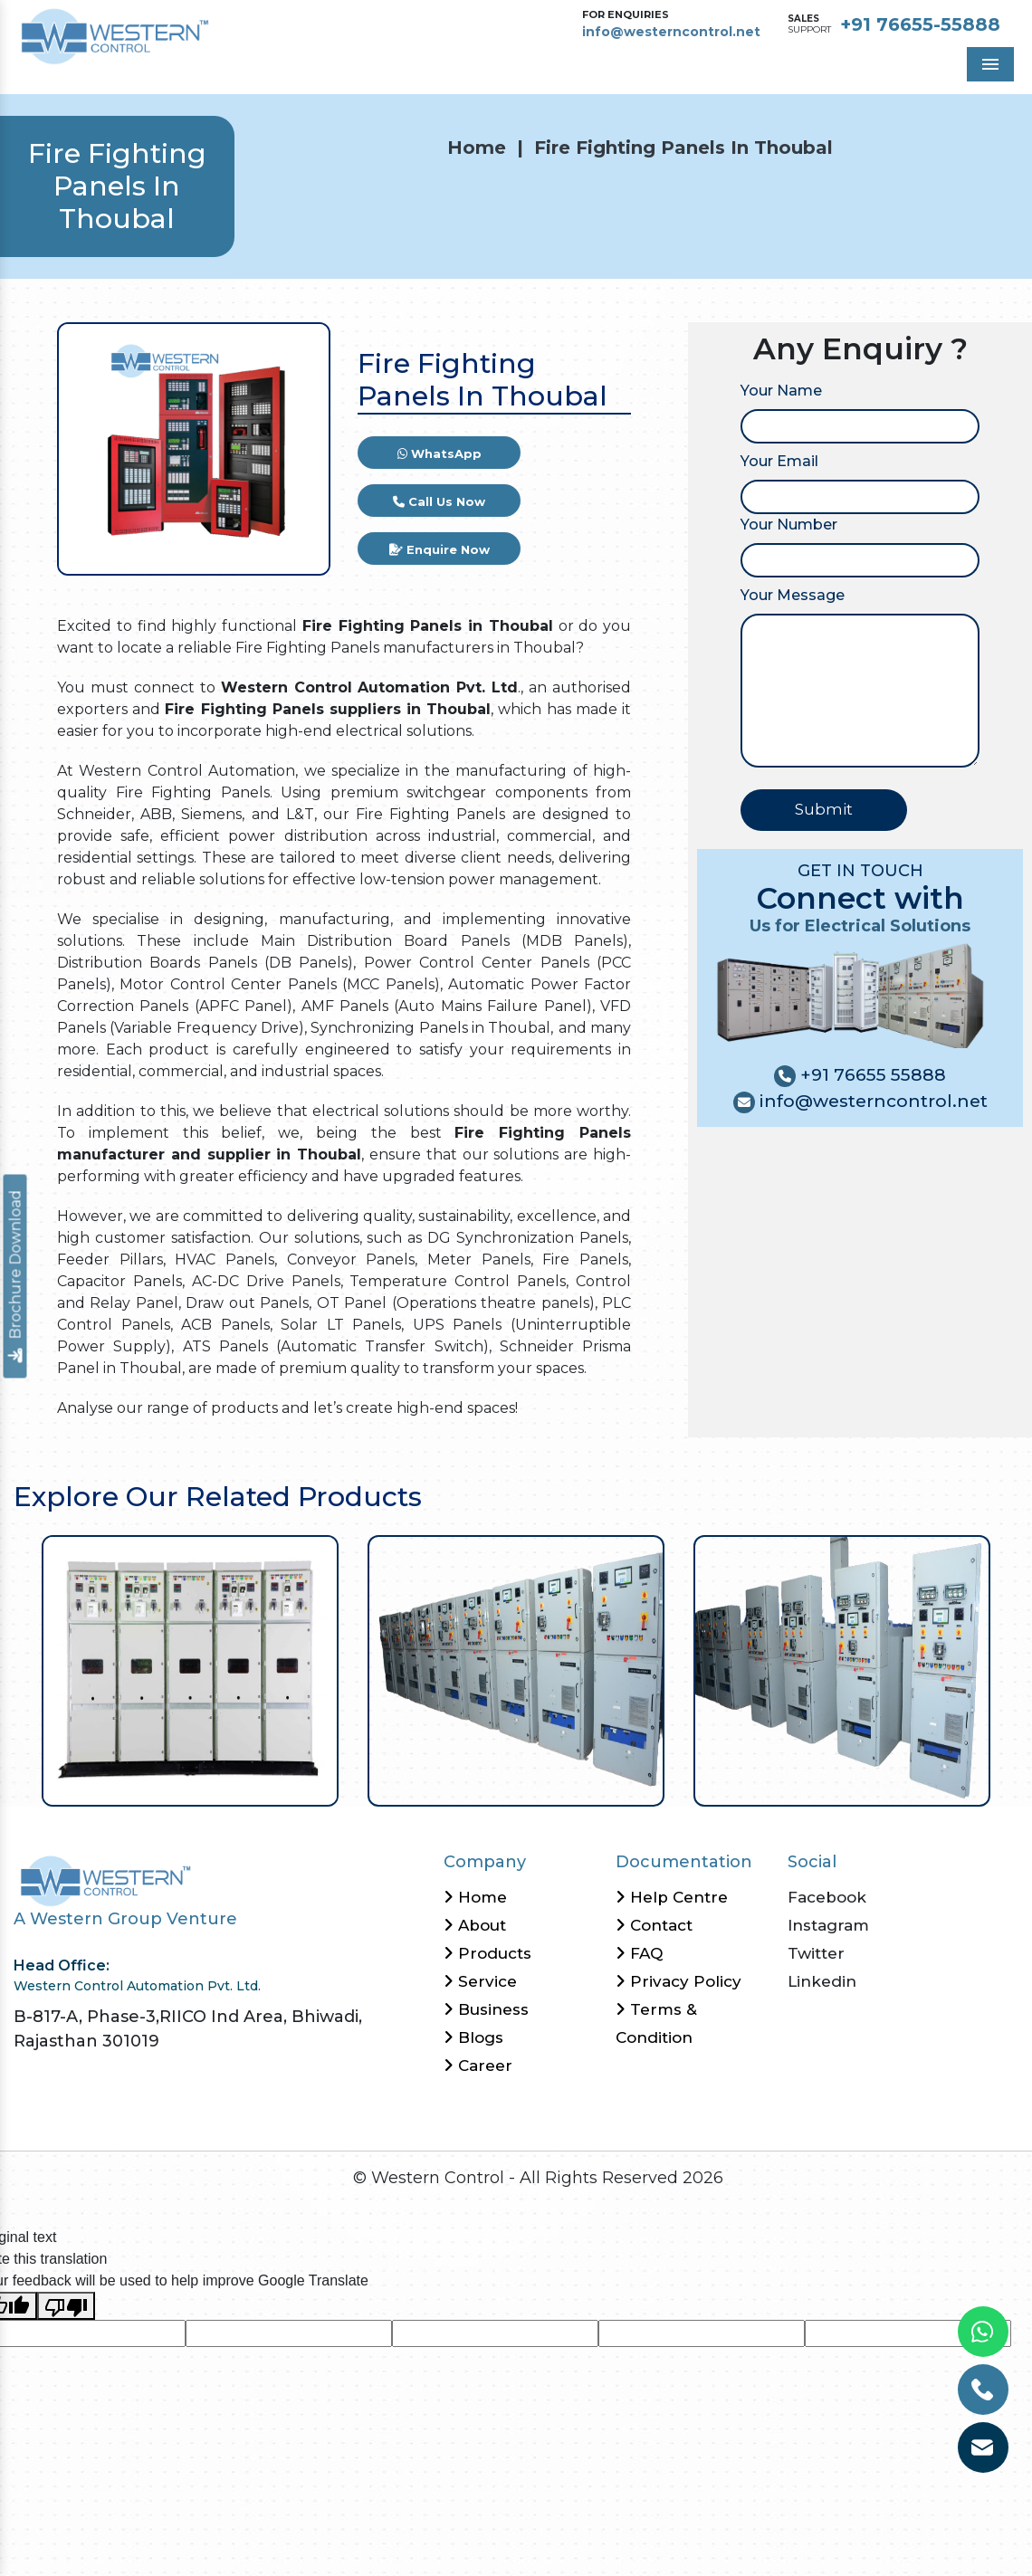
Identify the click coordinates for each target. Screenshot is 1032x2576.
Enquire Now (439, 549)
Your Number (789, 524)
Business (486, 2009)
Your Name (781, 390)
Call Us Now (439, 501)
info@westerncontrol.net (671, 32)
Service (480, 1981)
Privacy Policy (678, 1981)
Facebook (827, 1897)
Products (487, 1953)
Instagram (828, 1925)
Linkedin (822, 1981)
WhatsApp (439, 453)
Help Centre (672, 1897)
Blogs (473, 2037)
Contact (654, 1925)
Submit (824, 809)
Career (478, 2065)
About (475, 1925)
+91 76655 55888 (871, 1074)
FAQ (639, 1953)
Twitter (816, 1953)
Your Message (793, 595)
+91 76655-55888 (920, 24)
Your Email (779, 461)
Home (476, 147)
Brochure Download (15, 1276)
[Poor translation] (66, 2306)
